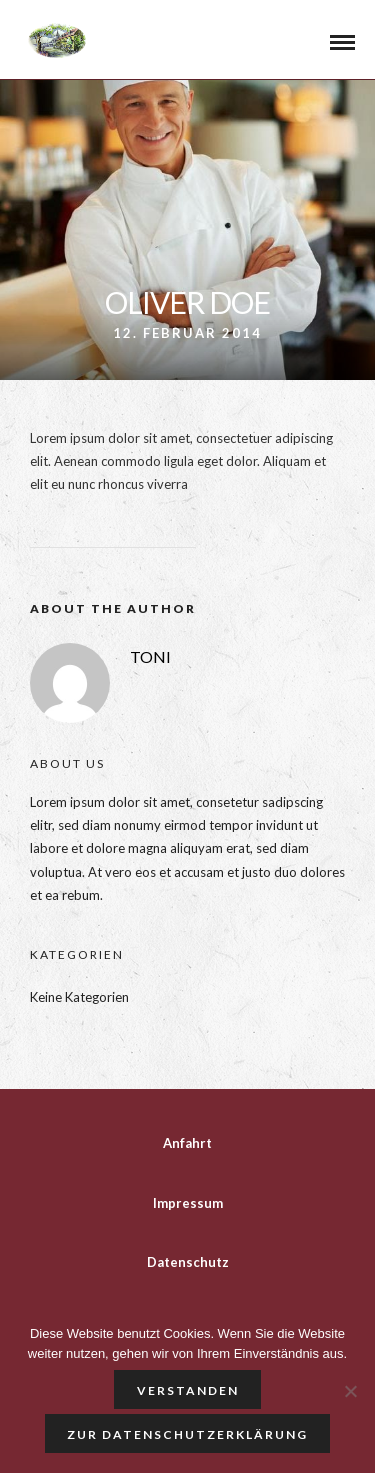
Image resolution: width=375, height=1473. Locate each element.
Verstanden (188, 1390)
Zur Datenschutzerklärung (187, 1434)
